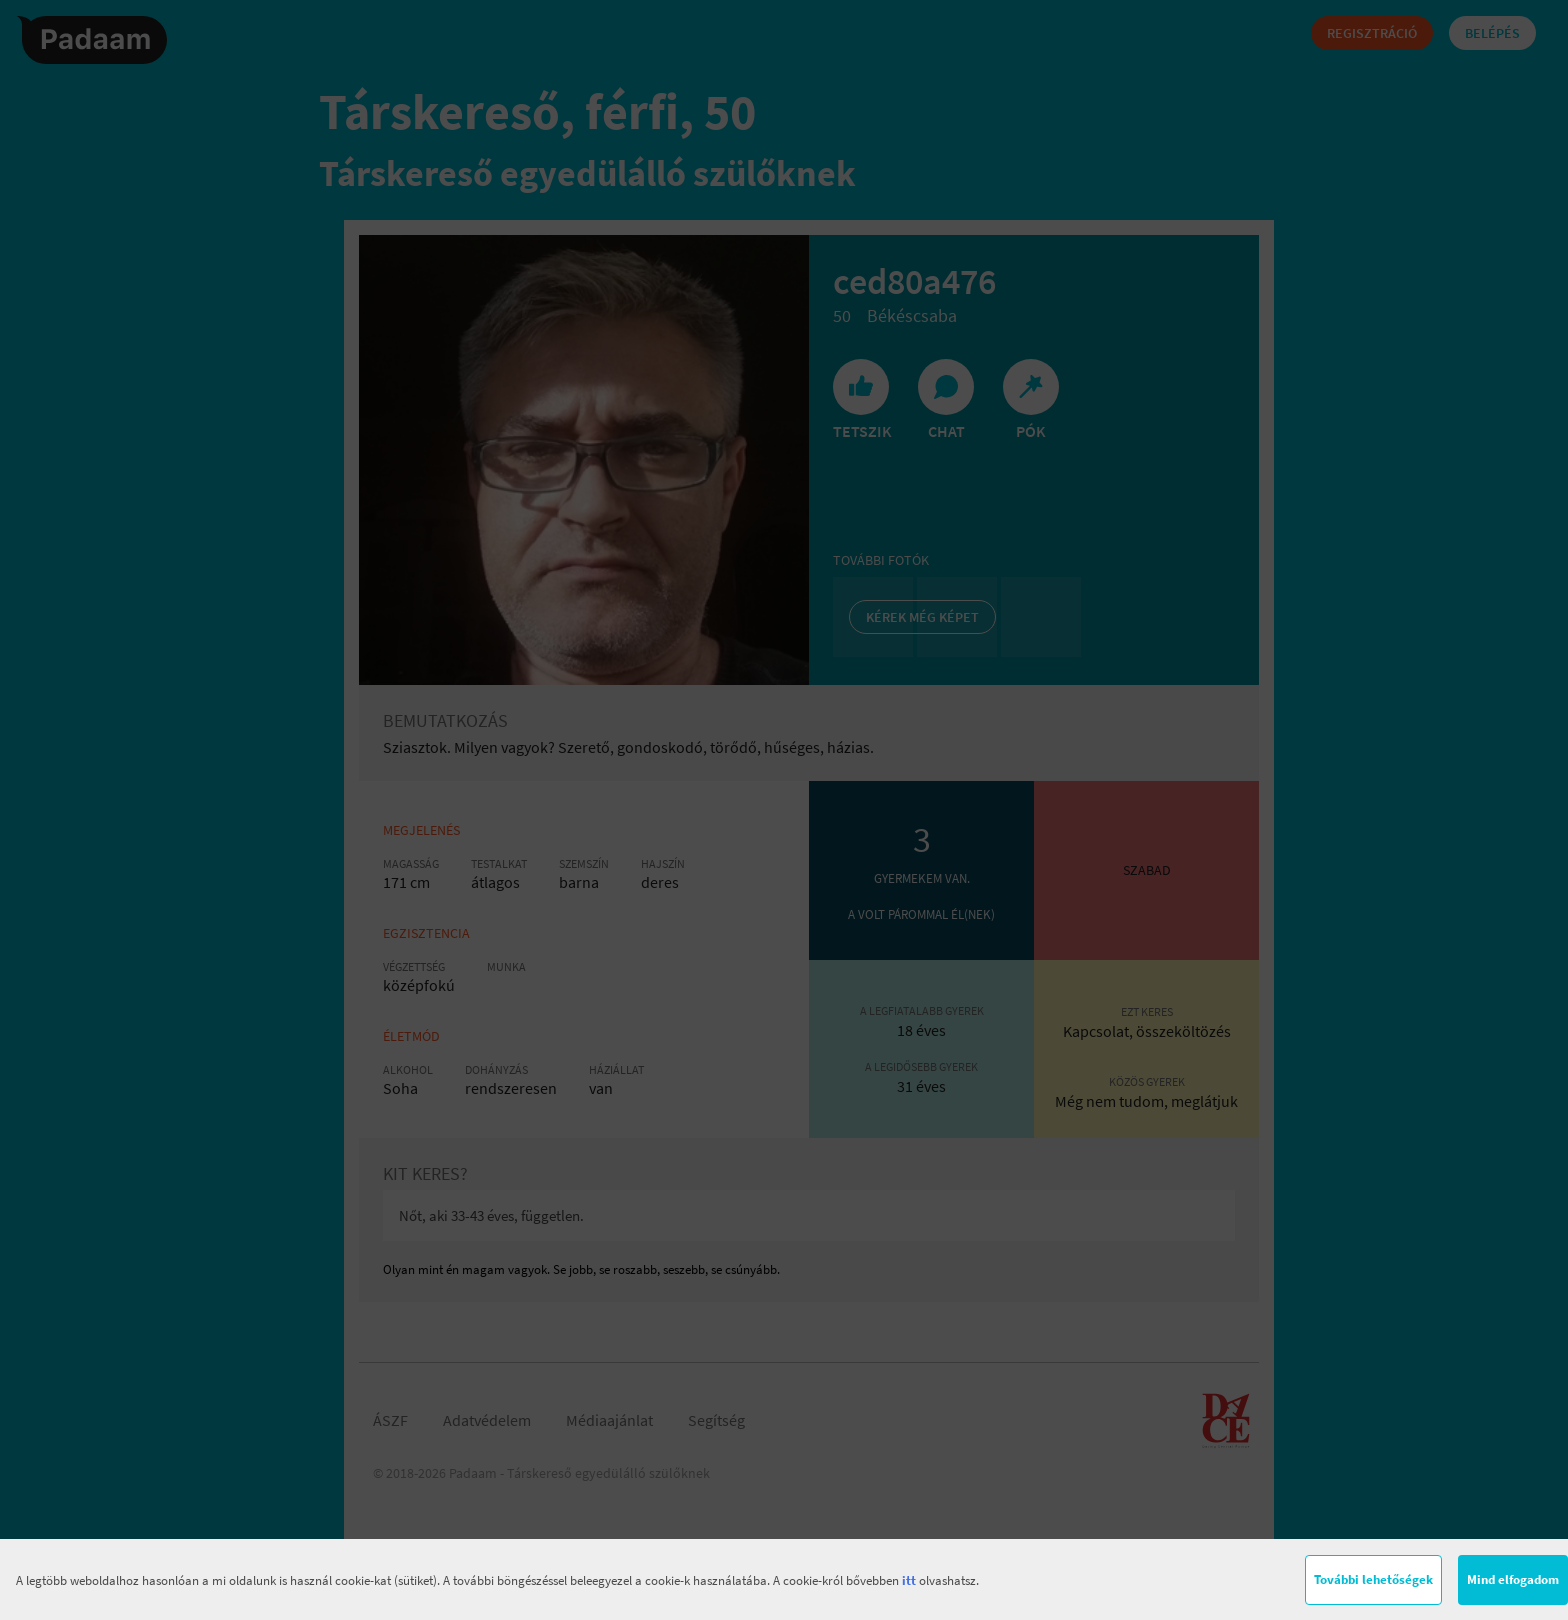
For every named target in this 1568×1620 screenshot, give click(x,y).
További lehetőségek (1373, 1579)
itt (909, 1580)
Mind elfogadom (1513, 1579)
